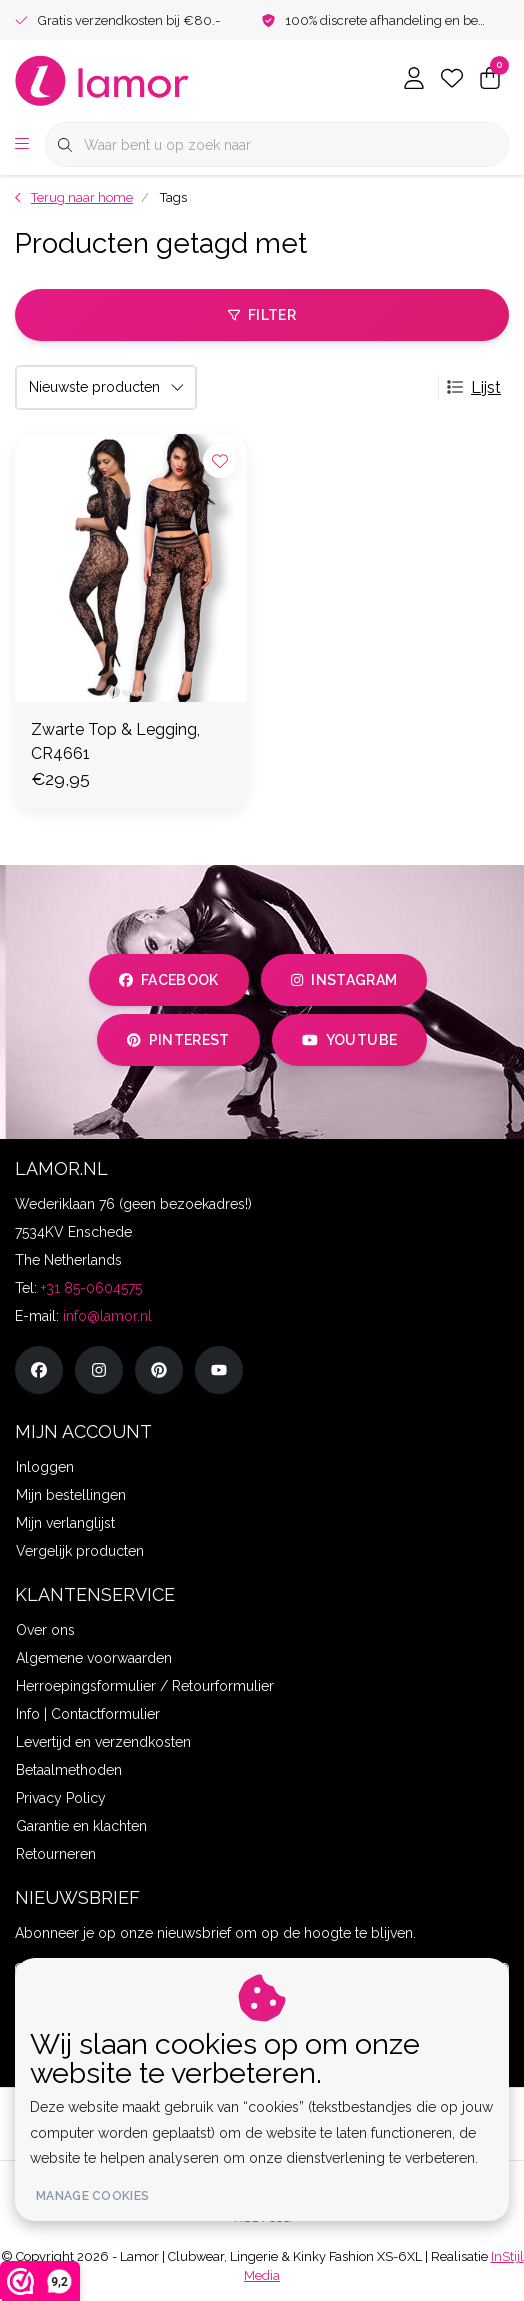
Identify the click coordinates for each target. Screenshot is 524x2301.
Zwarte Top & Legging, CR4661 (115, 741)
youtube (349, 1040)
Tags (173, 197)
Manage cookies (92, 2196)
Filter (262, 315)
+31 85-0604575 (91, 1288)
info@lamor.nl (107, 1316)
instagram (344, 980)
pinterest (178, 1040)
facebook (169, 980)
